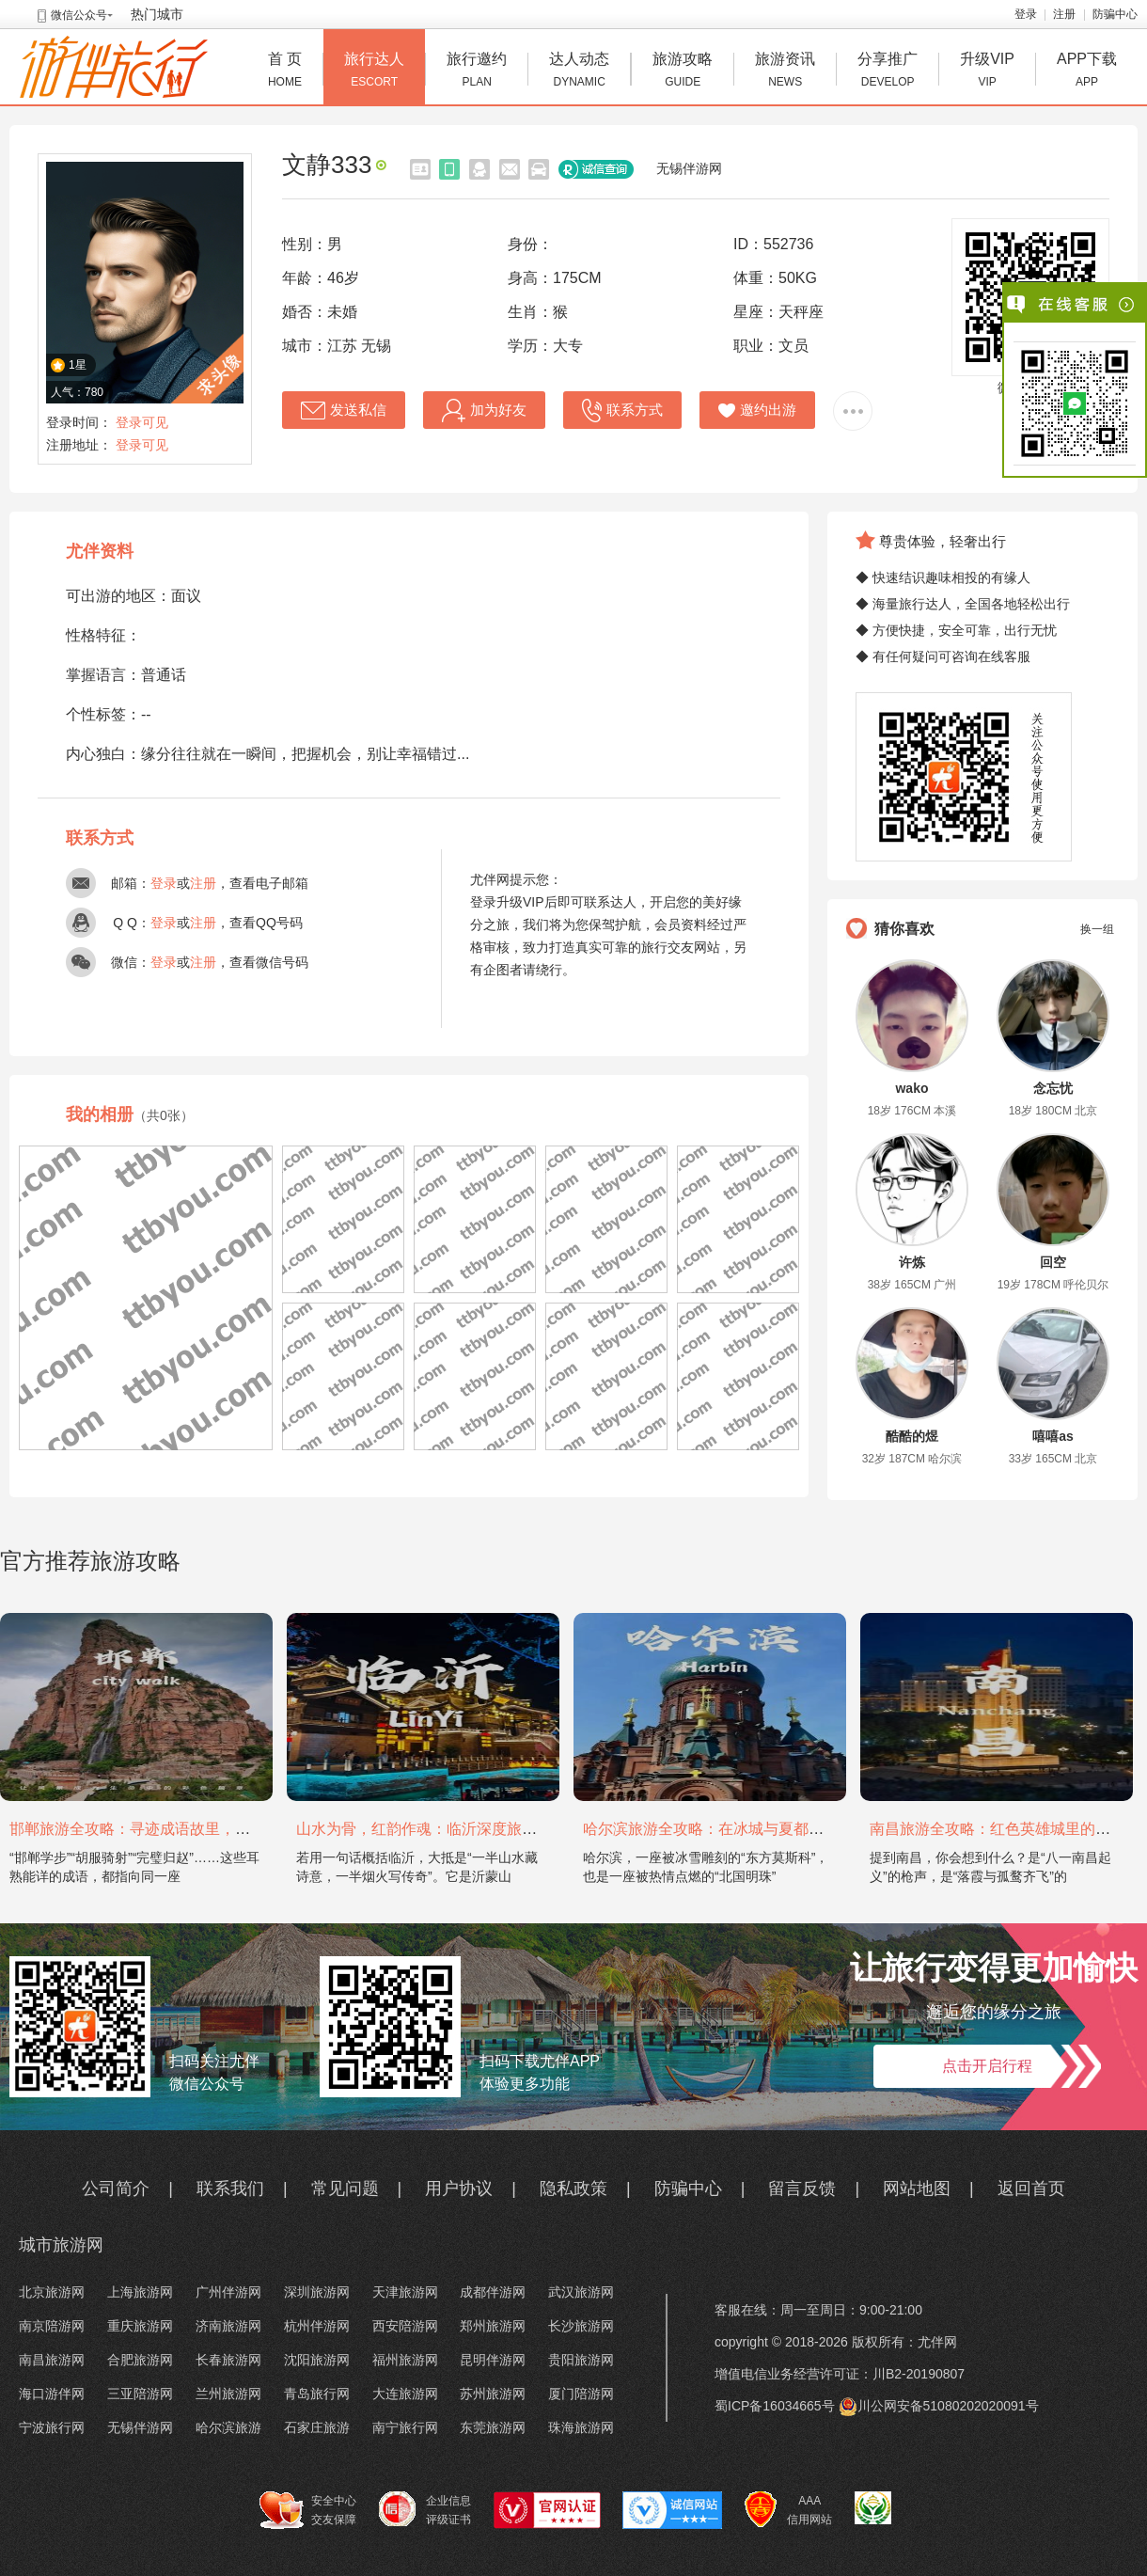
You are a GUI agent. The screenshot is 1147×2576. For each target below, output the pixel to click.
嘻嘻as (1053, 1436)
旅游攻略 (682, 72)
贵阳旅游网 (581, 2359)
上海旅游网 (140, 2291)
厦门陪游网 (581, 2393)
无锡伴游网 (689, 168)
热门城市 (157, 14)
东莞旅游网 (493, 2427)
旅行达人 (374, 72)
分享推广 (887, 72)
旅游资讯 (785, 72)
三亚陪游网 (140, 2393)
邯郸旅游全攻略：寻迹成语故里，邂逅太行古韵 (167, 1829)
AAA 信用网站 (788, 2510)
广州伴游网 (228, 2291)
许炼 (912, 1262)
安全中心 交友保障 (307, 2510)
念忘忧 (1053, 1088)
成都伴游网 (493, 2291)
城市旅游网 (61, 2245)
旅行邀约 (477, 72)
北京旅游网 (52, 2291)
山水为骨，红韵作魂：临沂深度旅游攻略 (431, 1829)
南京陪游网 (52, 2325)
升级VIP (987, 72)
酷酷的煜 (912, 1436)
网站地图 (917, 2188)
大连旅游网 (405, 2393)
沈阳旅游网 (317, 2359)
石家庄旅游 (317, 2427)
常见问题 (345, 2188)
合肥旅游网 (140, 2359)
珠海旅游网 (581, 2427)
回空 (1053, 1262)
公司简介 (115, 2188)
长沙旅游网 (581, 2325)
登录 (1025, 14)
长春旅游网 (228, 2359)
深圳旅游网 (317, 2291)
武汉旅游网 (581, 2291)
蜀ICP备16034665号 (775, 2405)
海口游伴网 (52, 2393)
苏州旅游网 (493, 2393)
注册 (1064, 14)
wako (911, 1088)
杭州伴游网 (317, 2325)
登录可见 (142, 422)
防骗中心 (1115, 14)
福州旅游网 (405, 2359)
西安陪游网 (405, 2325)
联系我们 (230, 2188)
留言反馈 (802, 2188)
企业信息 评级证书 (425, 2509)
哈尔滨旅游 (228, 2427)
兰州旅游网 (228, 2393)
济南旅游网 (228, 2325)
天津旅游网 (405, 2291)
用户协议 (459, 2188)
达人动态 (579, 72)
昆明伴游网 (493, 2359)
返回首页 (1031, 2188)
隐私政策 (573, 2188)
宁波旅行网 (52, 2427)
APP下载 (1087, 72)
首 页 (285, 72)
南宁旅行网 (405, 2427)
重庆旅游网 (140, 2325)
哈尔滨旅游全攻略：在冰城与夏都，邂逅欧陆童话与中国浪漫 (786, 1829)
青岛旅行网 (317, 2393)
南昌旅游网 (52, 2359)
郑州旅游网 (493, 2325)
